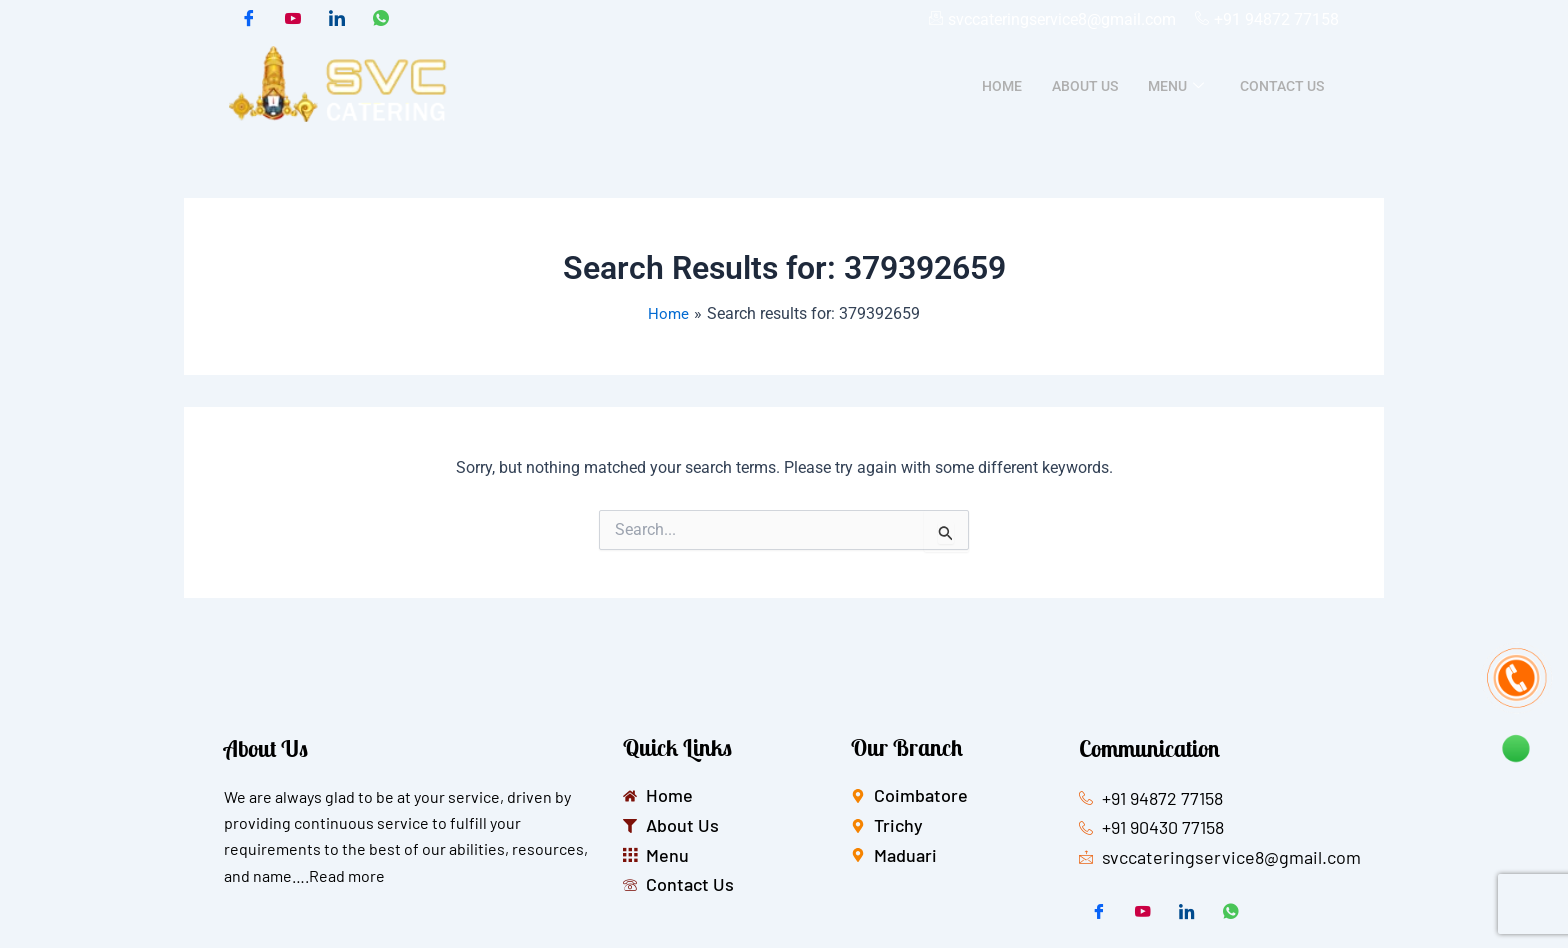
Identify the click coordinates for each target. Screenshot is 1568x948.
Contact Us (1282, 87)
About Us (1085, 87)
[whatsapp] (381, 20)
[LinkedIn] (337, 20)
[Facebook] (249, 20)
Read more (347, 875)
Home (1002, 87)
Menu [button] (1176, 87)
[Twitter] (293, 20)
